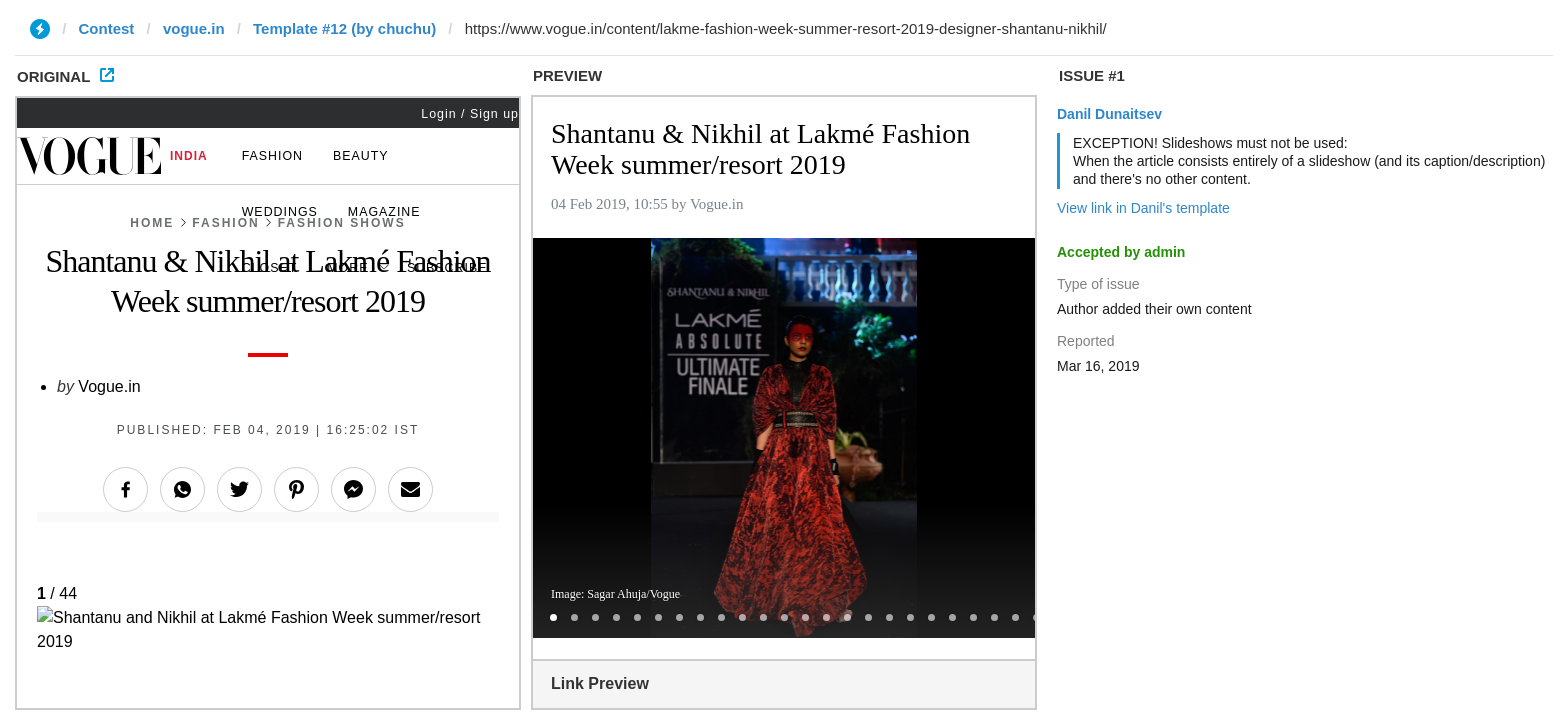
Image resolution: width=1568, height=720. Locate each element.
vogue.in (194, 28)
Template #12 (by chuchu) (344, 28)
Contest (107, 28)
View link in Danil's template (1143, 208)
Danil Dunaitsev (1109, 114)
